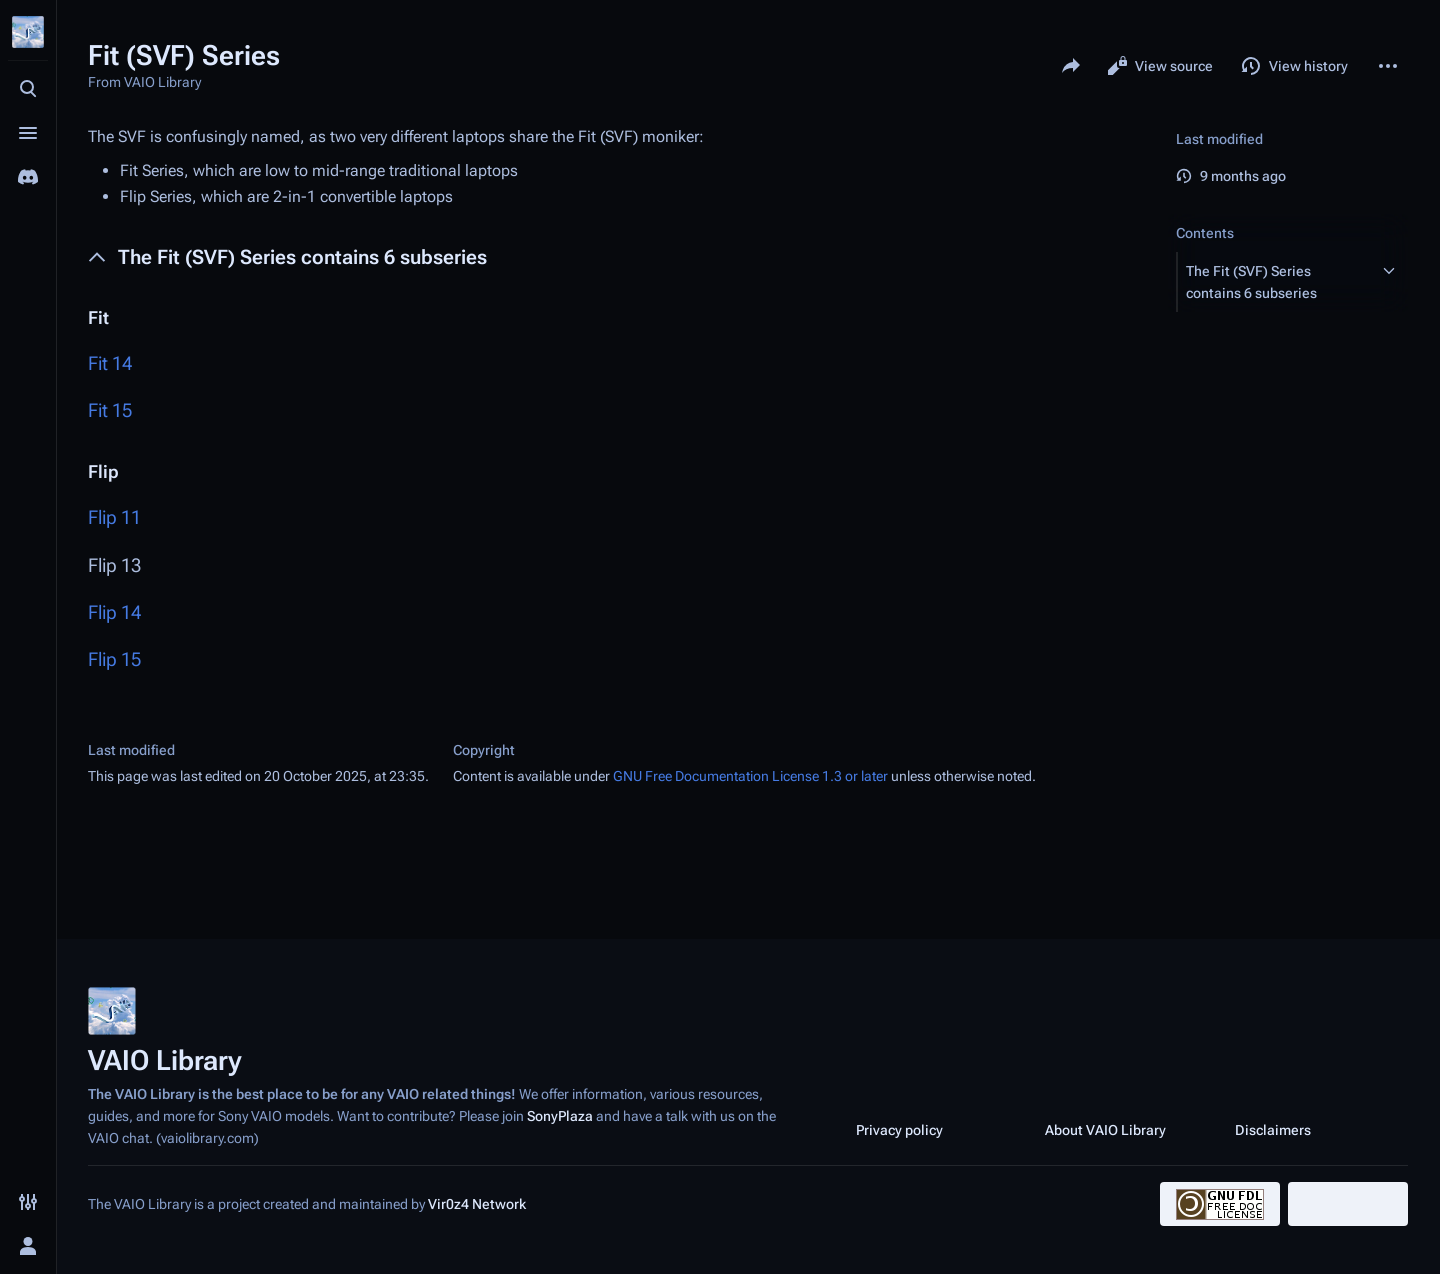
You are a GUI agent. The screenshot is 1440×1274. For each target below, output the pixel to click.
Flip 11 (114, 517)
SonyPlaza (560, 1116)
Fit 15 (110, 410)
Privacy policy (899, 1130)
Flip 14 (114, 612)
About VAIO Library (1105, 1130)
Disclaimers (1273, 1130)
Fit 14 (110, 363)
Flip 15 (114, 659)
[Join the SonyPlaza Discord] (28, 177)
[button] (1274, 282)
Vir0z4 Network (477, 1204)
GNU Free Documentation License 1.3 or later (750, 776)
